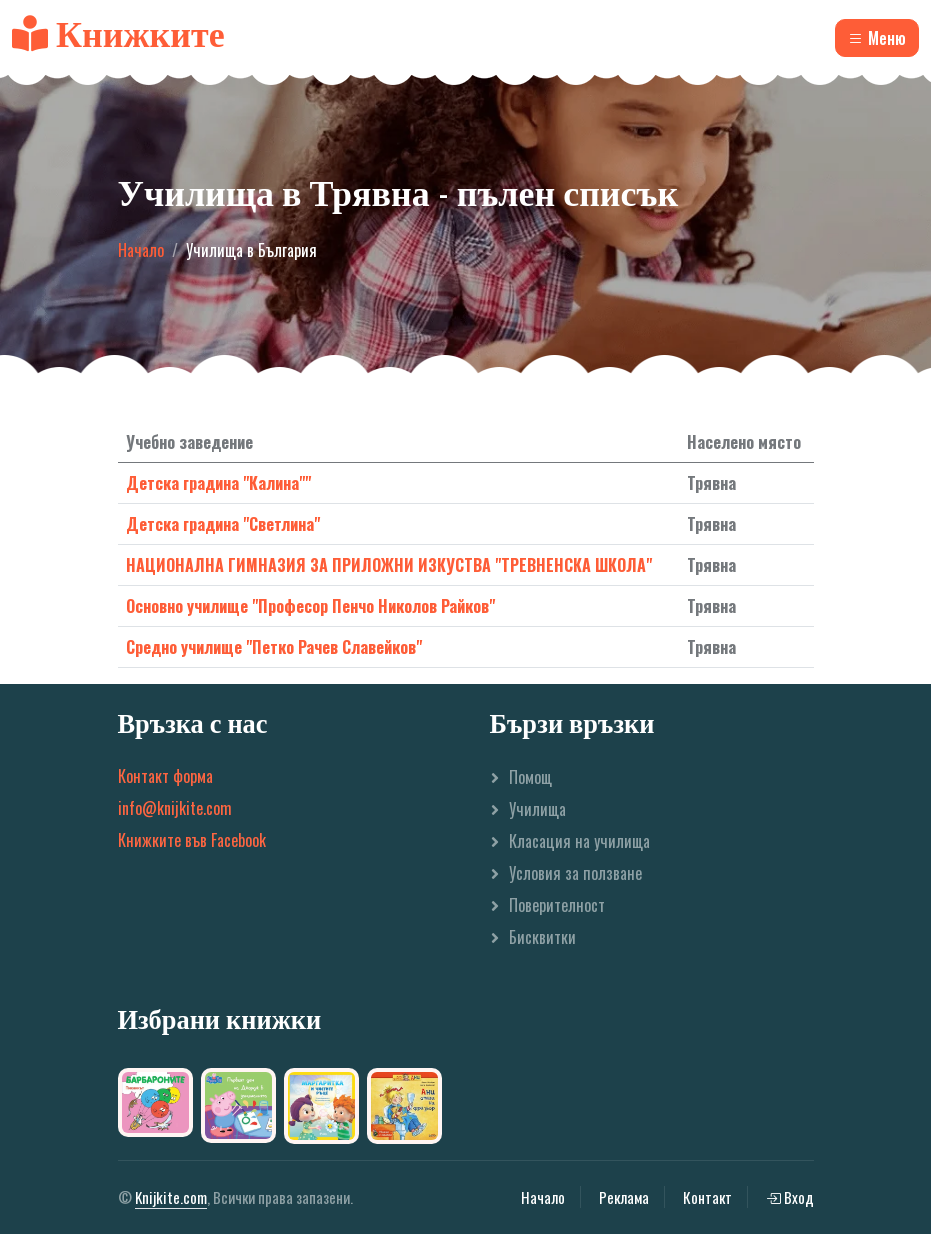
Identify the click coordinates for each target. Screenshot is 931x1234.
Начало (141, 250)
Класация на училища (579, 841)
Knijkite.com (171, 1197)
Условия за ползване (575, 873)
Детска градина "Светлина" (223, 524)
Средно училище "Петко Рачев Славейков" (274, 647)
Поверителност (557, 905)
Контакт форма (165, 776)
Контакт (707, 1197)
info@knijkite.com (175, 808)
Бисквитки (542, 937)
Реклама (624, 1197)
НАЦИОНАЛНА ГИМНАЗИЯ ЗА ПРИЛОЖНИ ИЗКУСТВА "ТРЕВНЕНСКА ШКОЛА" (389, 565)
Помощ (530, 777)
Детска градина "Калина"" (218, 483)
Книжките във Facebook (192, 840)
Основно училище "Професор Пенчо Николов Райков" (310, 606)
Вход (790, 1197)
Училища (537, 809)
